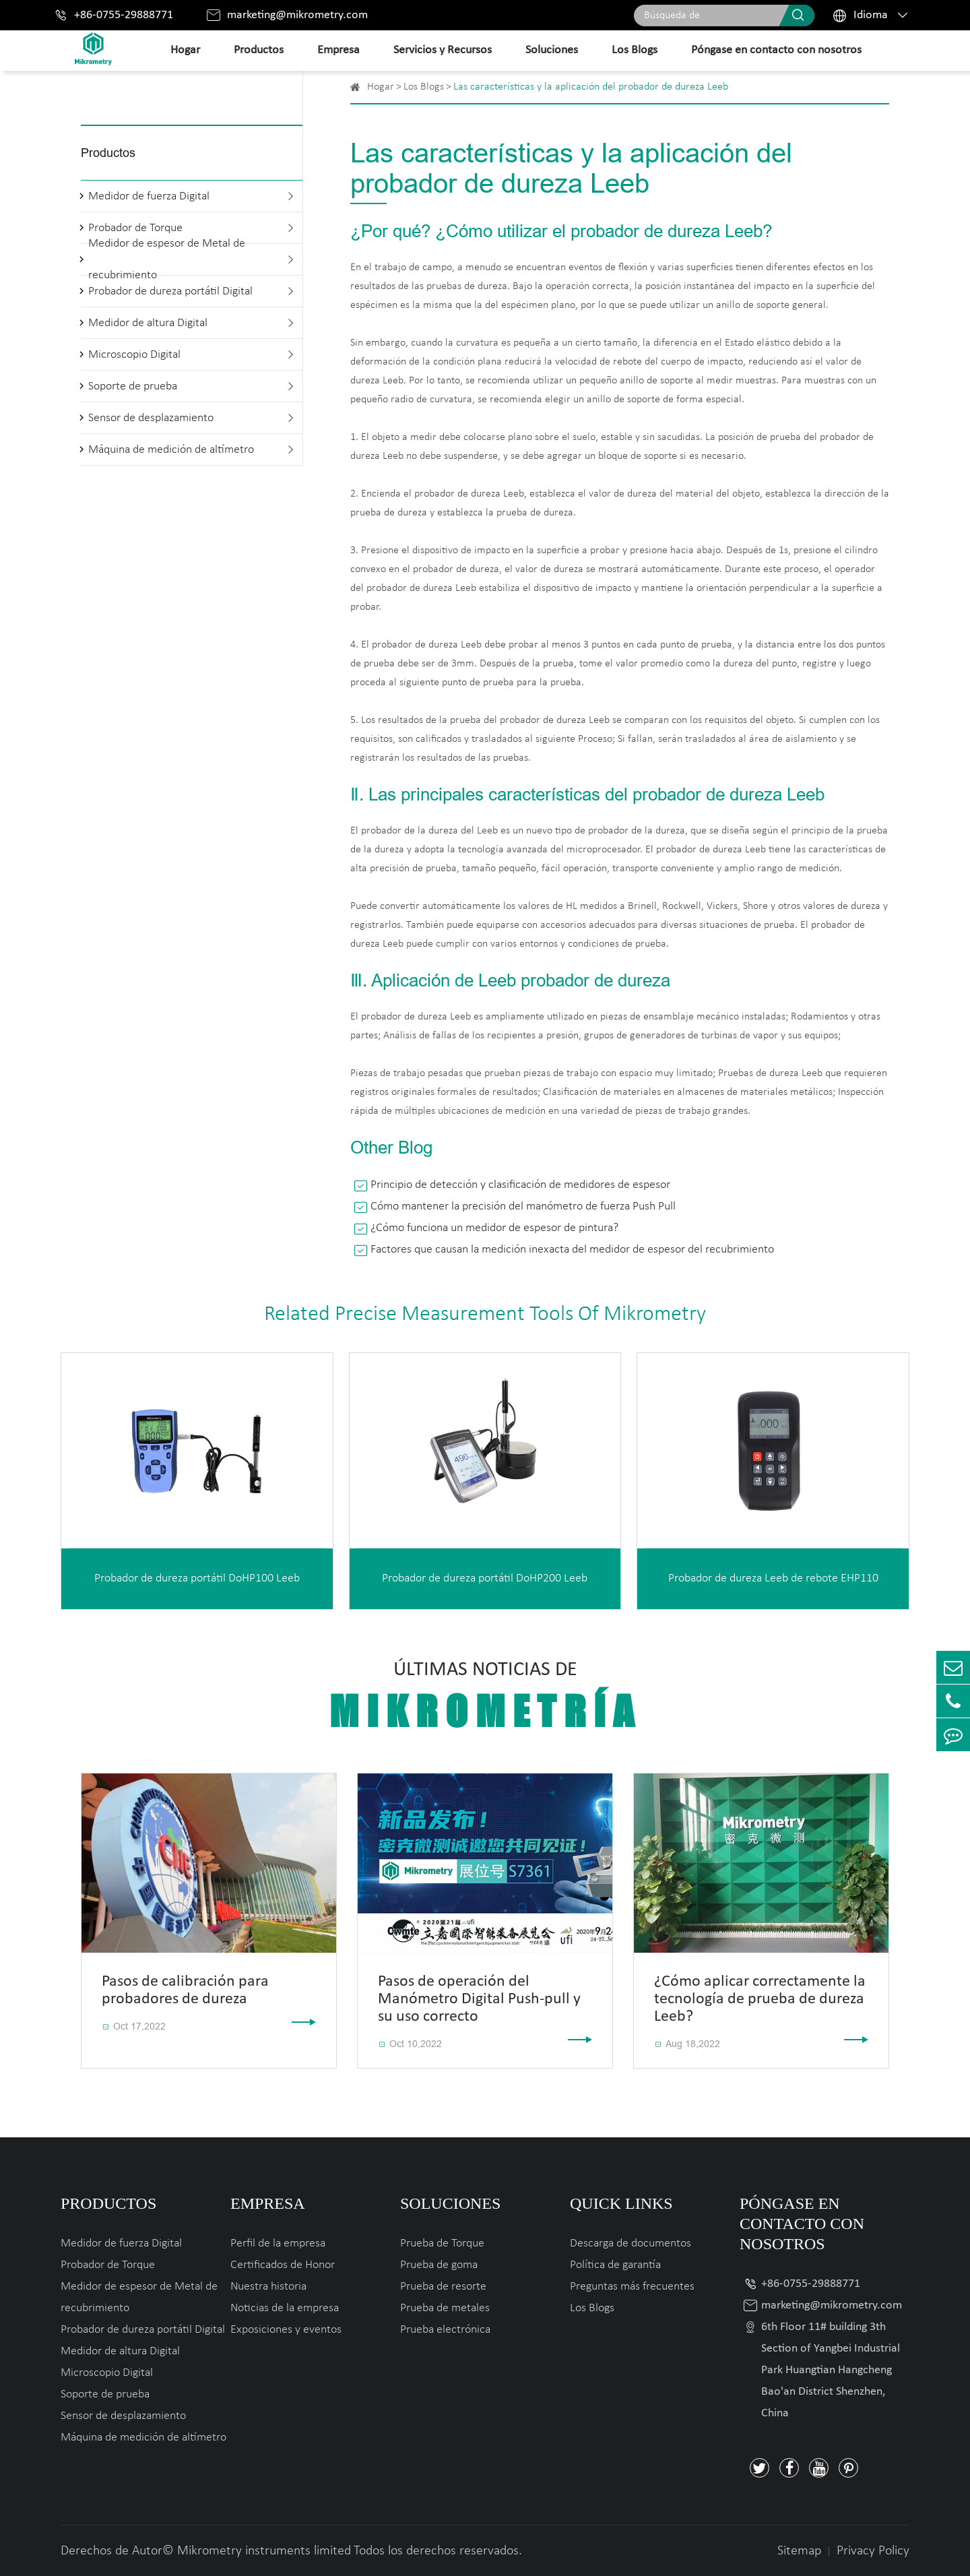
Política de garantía (615, 2265)
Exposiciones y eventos (286, 2329)
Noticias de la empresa (284, 2308)
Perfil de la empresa (277, 2243)
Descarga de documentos (630, 2243)
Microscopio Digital (134, 354)
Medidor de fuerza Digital (148, 196)
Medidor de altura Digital (147, 323)
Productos (259, 50)
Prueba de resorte (443, 2286)
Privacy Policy (873, 2551)
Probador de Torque (108, 2265)
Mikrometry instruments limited (264, 2551)
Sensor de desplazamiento (151, 418)
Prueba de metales (445, 2308)
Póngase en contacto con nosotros (776, 50)
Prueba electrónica (445, 2329)
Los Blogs (634, 50)
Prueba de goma (439, 2265)
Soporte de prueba (132, 386)
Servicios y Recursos (442, 50)
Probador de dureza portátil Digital (170, 291)
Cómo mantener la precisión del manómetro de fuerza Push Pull (523, 1206)
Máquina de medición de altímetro (171, 449)
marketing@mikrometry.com (297, 15)
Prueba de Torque (442, 2243)
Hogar (185, 50)
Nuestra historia (268, 2286)
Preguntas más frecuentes (632, 2286)
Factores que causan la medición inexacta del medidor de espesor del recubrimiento (572, 1249)
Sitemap (799, 2551)
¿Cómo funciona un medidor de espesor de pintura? (494, 1228)
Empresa (338, 50)
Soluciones (551, 50)
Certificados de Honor (282, 2265)
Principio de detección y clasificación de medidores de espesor (520, 1185)
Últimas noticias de (485, 1698)
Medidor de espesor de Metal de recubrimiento (166, 259)
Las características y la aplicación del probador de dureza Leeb (590, 87)
